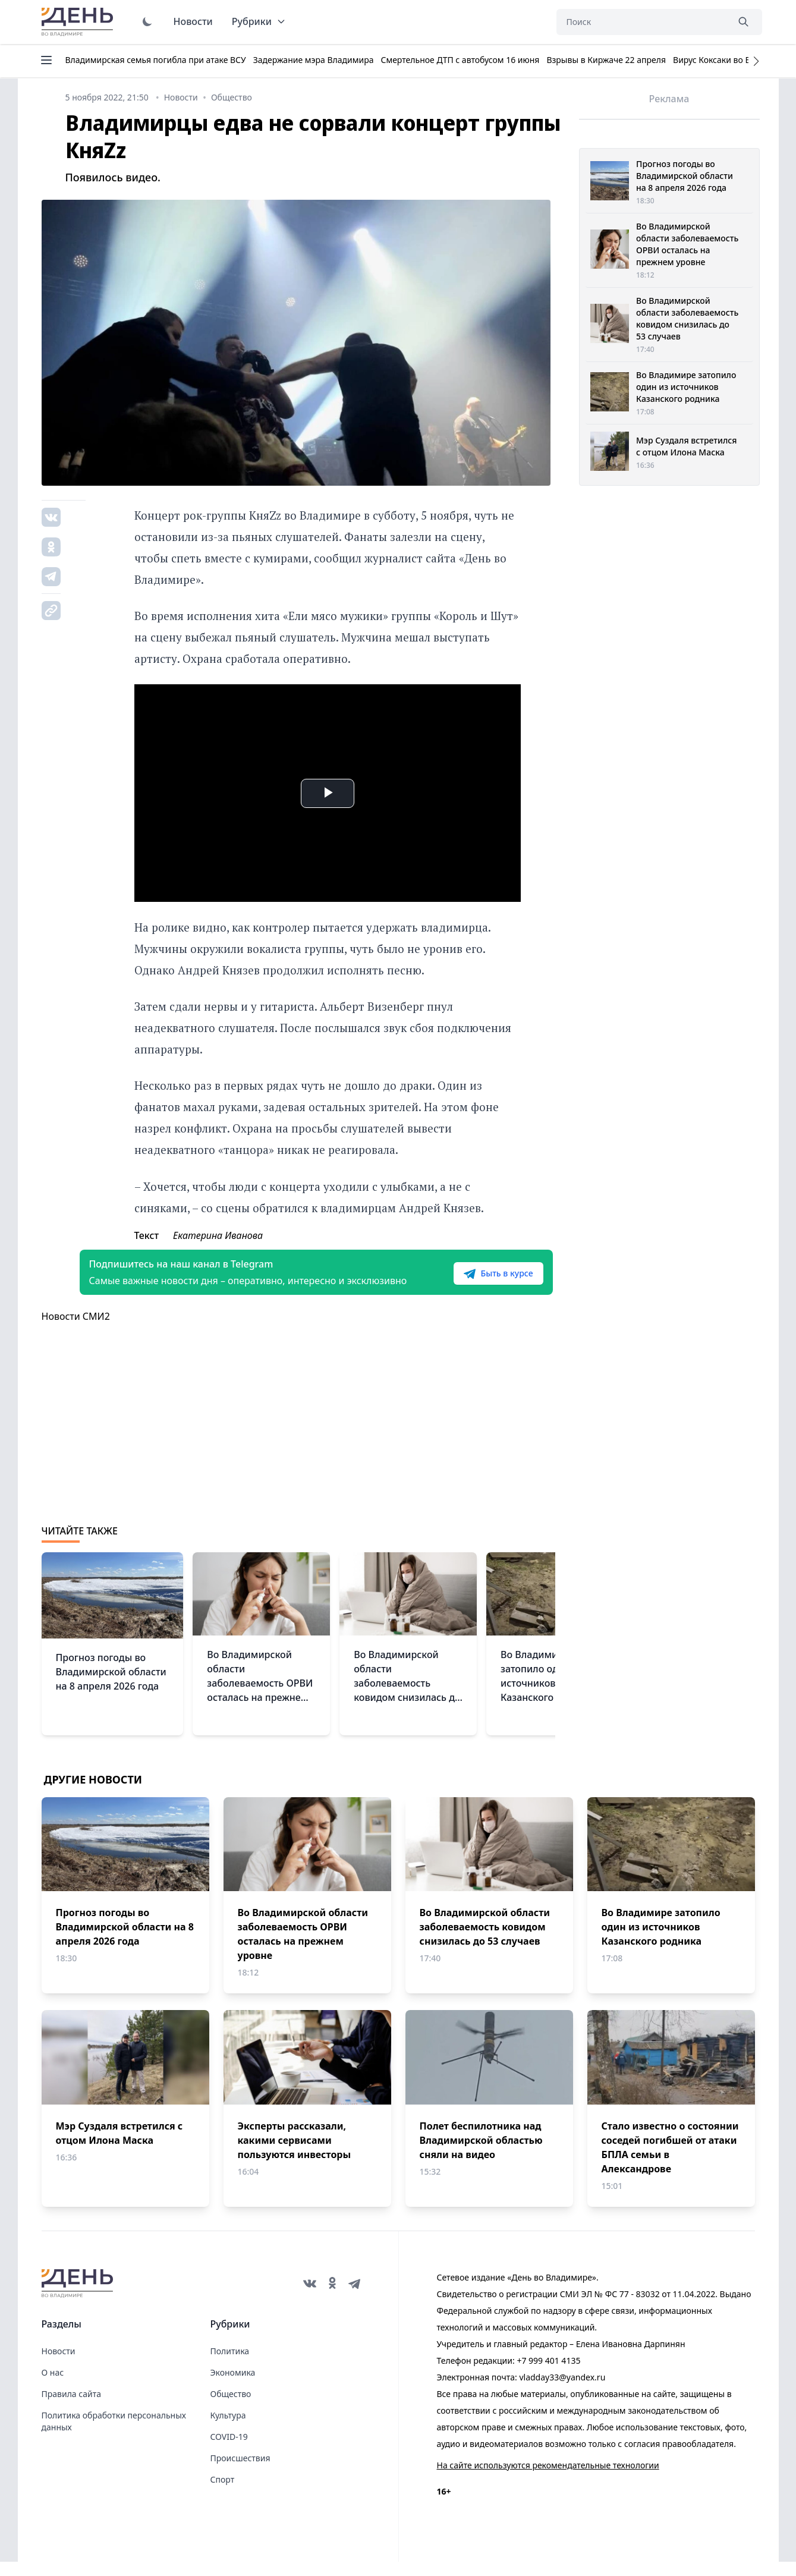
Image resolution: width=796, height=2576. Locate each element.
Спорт (222, 2493)
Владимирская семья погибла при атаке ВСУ (155, 59)
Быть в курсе (479, 1281)
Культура (228, 2429)
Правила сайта (71, 2408)
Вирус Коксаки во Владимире (732, 59)
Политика (230, 2365)
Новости (193, 21)
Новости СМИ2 (76, 1330)
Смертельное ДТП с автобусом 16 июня (459, 59)
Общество (230, 2408)
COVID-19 (229, 2451)
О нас (53, 2386)
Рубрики (259, 21)
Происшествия (240, 2472)
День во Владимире (79, 22)
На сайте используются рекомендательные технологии (548, 2479)
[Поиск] (642, 22)
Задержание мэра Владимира (313, 59)
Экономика (233, 2386)
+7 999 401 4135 (548, 2374)
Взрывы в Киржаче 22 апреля (606, 59)
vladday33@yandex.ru (562, 2391)
